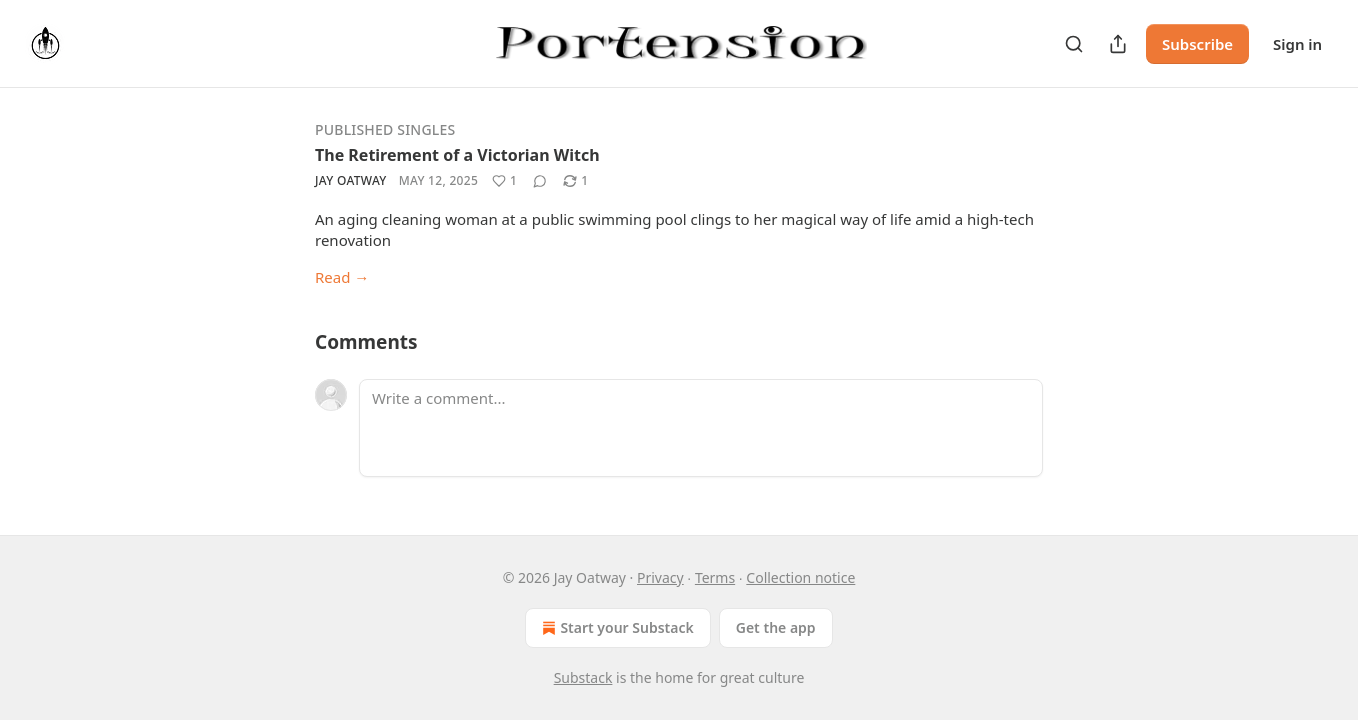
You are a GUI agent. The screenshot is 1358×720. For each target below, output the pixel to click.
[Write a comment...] (701, 428)
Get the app (776, 627)
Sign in (1297, 44)
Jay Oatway (351, 180)
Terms (715, 577)
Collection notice (800, 577)
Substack (583, 677)
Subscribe (1197, 44)
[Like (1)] (504, 181)
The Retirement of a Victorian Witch (457, 155)
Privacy (660, 577)
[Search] (1074, 44)
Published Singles (385, 129)
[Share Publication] (1118, 44)
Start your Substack (615, 628)
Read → (342, 277)
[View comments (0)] (540, 181)
